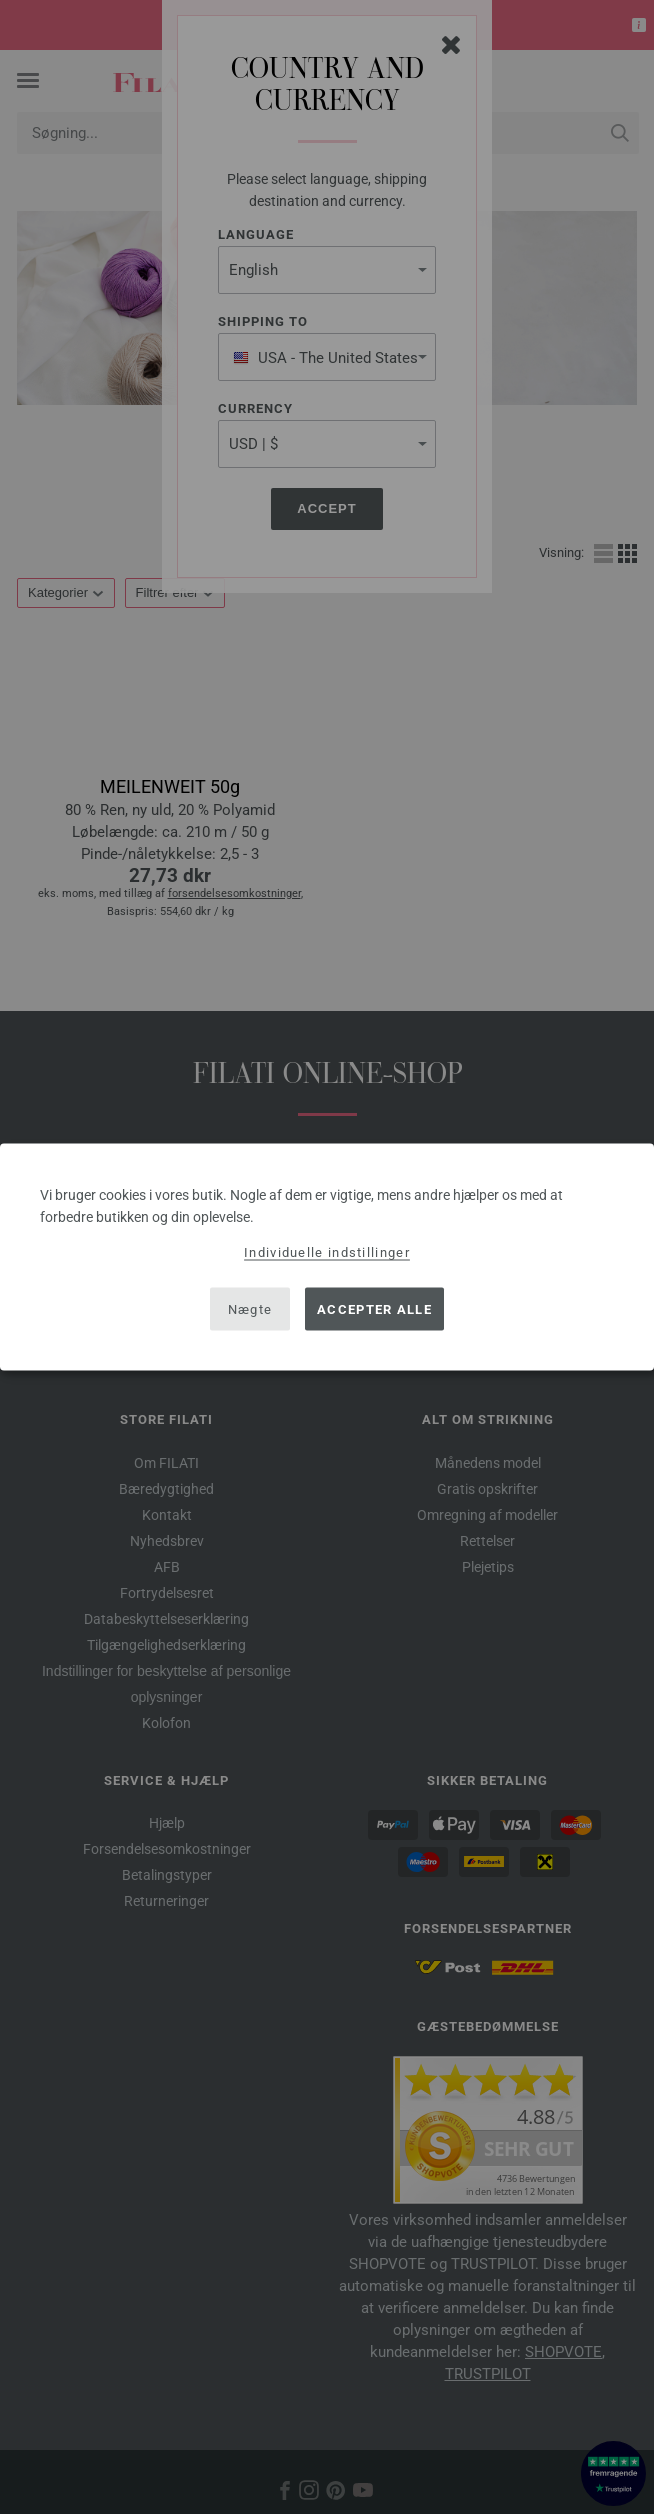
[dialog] (327, 1257)
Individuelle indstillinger (327, 1252)
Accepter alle (374, 1308)
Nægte (250, 1308)
